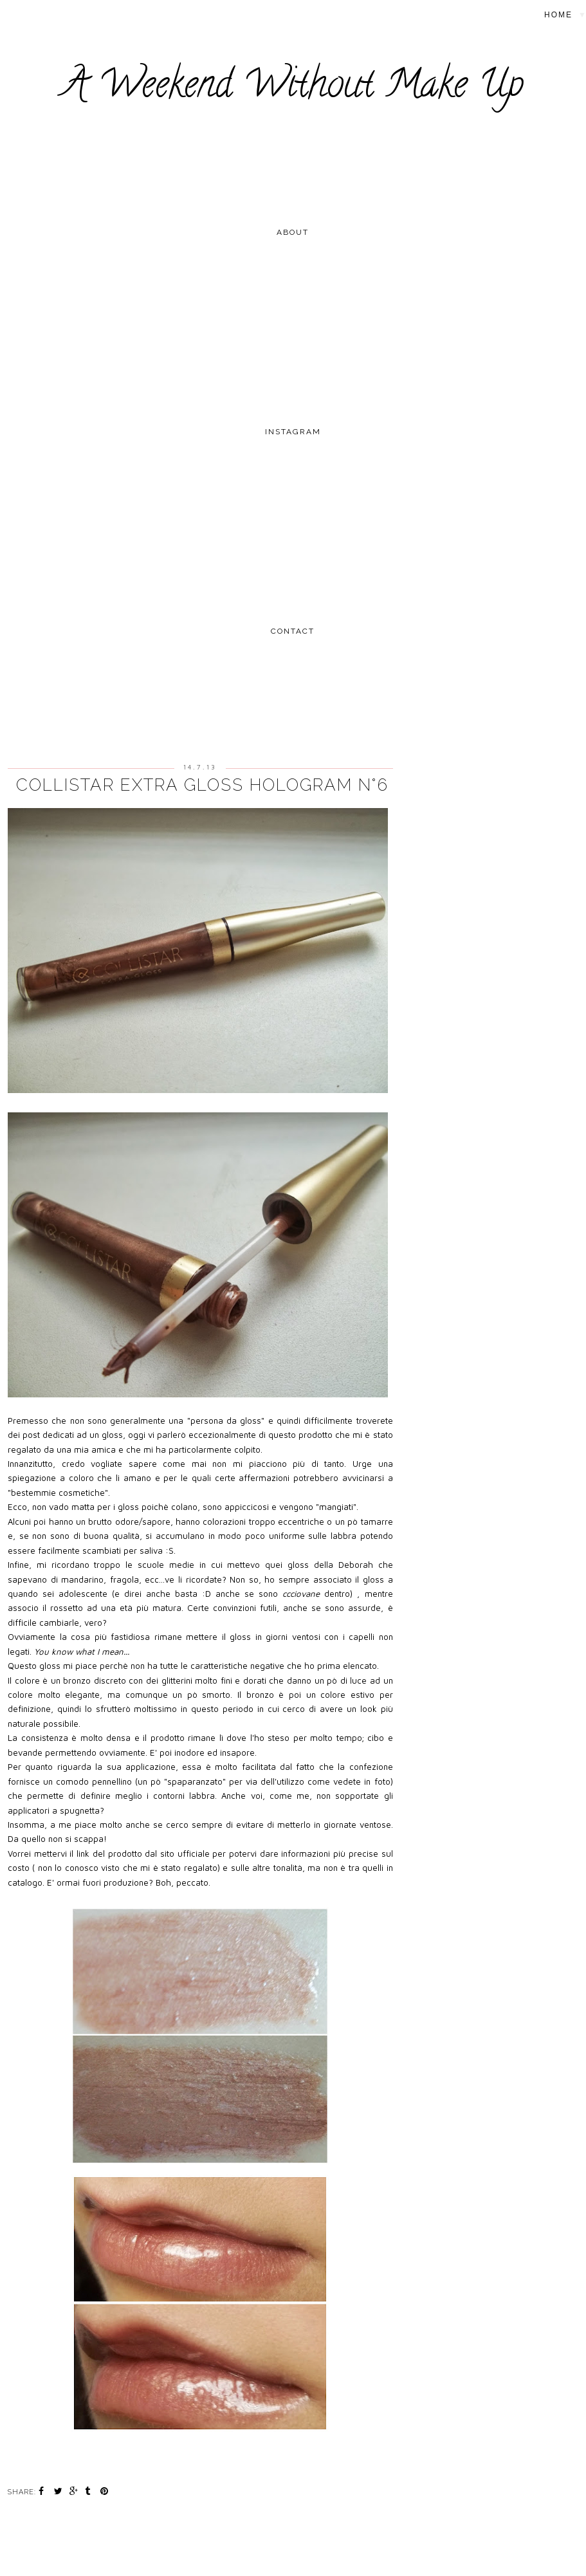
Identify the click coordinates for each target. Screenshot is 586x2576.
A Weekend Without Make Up (293, 88)
